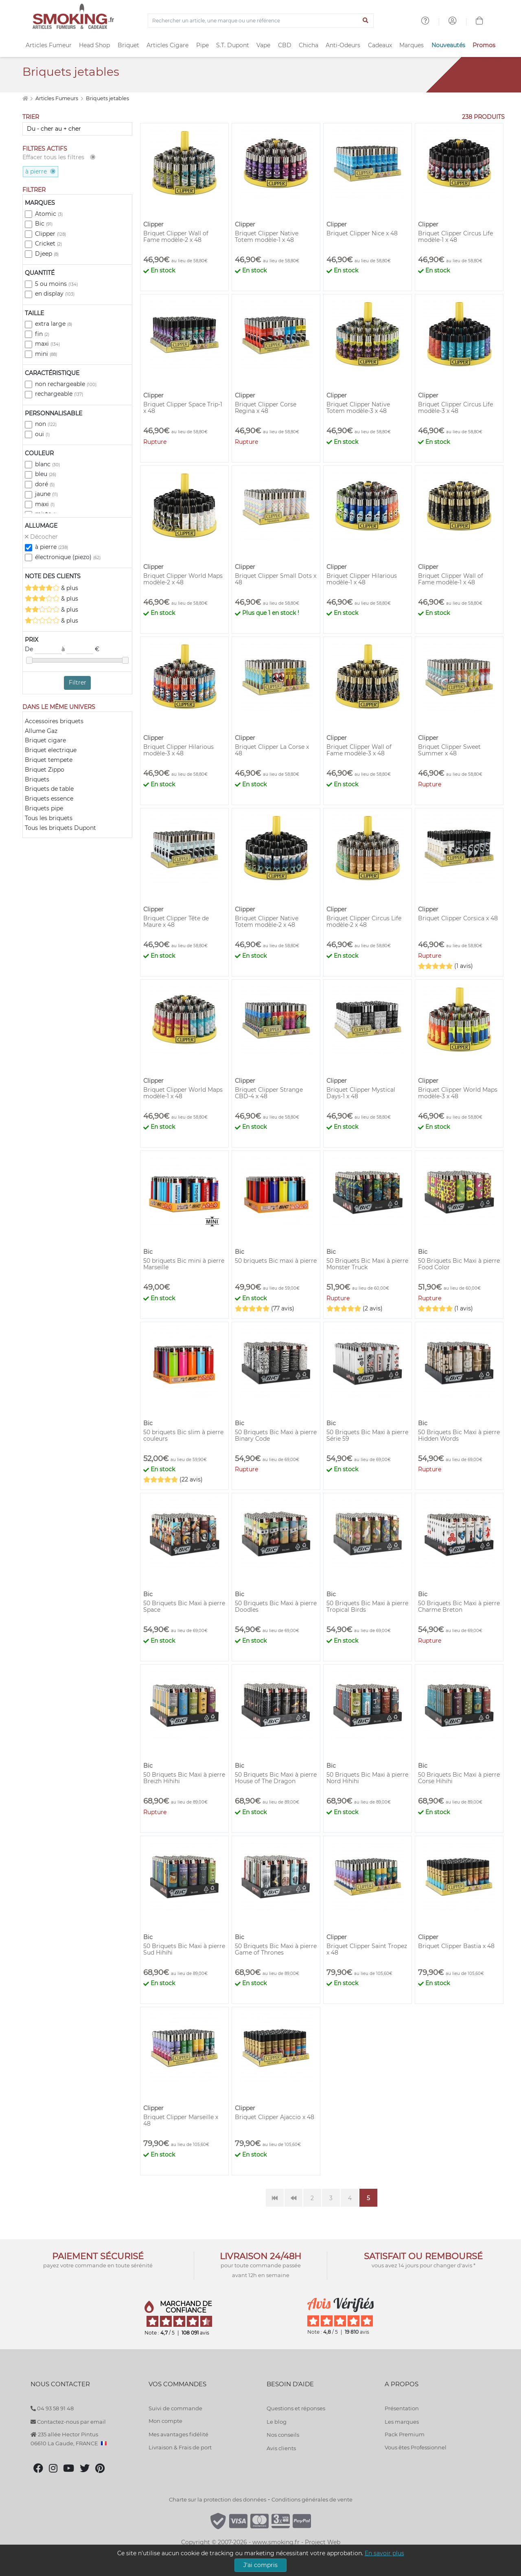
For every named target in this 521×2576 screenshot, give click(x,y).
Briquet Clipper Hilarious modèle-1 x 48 (361, 579)
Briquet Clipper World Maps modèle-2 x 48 (183, 579)
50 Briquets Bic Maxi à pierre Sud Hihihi (184, 1949)
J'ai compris (260, 2565)
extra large (53, 323)
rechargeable (59, 393)
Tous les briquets (48, 818)
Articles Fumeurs (57, 98)
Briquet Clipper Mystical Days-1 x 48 (360, 1093)
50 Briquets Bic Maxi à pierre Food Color (459, 1264)
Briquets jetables (107, 98)
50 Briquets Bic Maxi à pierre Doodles (276, 1606)
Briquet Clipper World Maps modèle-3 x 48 (457, 1093)
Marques (411, 45)
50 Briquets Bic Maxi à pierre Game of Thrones (276, 1949)
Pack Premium (405, 2434)
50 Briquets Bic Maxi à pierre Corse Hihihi (459, 1778)
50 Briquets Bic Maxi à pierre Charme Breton (459, 1606)
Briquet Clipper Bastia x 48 (456, 1946)
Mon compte (165, 2421)
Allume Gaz (41, 731)
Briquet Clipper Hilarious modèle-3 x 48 (178, 750)
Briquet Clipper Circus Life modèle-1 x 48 (455, 237)
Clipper (50, 233)
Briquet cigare (45, 740)
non (46, 424)
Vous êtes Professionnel (416, 2447)
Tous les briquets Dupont (60, 828)
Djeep (47, 253)
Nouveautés (448, 45)
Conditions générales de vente (311, 2499)
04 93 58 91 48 (52, 2408)
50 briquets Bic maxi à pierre (276, 1260)
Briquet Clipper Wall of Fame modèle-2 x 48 (175, 237)
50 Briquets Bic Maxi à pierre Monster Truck (367, 1264)
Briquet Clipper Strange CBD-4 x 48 (269, 1093)
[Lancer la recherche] (365, 21)
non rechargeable (65, 384)
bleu (45, 474)
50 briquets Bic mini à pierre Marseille (183, 1264)
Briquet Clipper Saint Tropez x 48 (366, 1949)
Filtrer (77, 682)
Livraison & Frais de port (180, 2447)
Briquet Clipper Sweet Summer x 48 (449, 750)
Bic (44, 223)
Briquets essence (49, 798)
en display (54, 293)
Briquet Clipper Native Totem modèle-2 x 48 (266, 921)
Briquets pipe (44, 808)
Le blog (277, 2421)
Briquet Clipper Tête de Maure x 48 (176, 921)
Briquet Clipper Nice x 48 (362, 233)
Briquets (37, 779)
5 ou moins (56, 283)
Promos (484, 45)
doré (45, 484)
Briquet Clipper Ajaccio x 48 (274, 2117)
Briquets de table (49, 788)
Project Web (322, 2542)
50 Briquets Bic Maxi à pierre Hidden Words (459, 1435)
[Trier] (77, 129)
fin (42, 334)
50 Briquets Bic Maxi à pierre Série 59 (367, 1435)
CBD (284, 45)
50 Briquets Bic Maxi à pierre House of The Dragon (276, 1778)
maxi (47, 343)
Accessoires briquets (54, 721)
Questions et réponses (296, 2408)
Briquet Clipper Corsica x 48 (458, 918)
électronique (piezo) (68, 557)
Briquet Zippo (44, 769)
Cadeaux (380, 45)
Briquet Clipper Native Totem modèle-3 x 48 (358, 408)
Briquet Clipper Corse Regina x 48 (265, 408)
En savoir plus (384, 2553)
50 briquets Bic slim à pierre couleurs (183, 1435)
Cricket (48, 243)
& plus (51, 587)
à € (80, 649)
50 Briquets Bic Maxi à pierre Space (184, 1606)
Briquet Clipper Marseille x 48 (180, 2120)
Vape (263, 45)
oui (42, 434)
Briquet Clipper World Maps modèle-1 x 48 (183, 1093)
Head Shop (94, 45)
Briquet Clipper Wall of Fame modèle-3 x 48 (359, 750)
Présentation (402, 2408)
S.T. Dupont (232, 45)
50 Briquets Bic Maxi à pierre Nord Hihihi (367, 1778)
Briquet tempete (48, 760)
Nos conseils (283, 2434)
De (43, 649)
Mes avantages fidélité (178, 2434)
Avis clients (281, 2448)
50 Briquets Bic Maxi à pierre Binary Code (276, 1435)
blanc (47, 464)
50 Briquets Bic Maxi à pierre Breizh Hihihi (184, 1778)
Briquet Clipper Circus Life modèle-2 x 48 (363, 921)
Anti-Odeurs (343, 45)
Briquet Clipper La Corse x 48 (272, 750)
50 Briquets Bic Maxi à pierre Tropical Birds (367, 1606)
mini (46, 354)
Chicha (308, 45)
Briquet (128, 45)
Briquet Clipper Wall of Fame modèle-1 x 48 (450, 579)
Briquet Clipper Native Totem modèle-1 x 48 (266, 237)
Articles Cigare (167, 45)
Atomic (49, 213)
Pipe (202, 45)
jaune (46, 494)
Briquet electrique (51, 750)
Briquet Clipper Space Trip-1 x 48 (182, 408)
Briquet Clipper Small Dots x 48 (275, 579)
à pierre (51, 547)
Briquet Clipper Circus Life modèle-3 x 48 (455, 408)
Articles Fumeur (49, 45)
